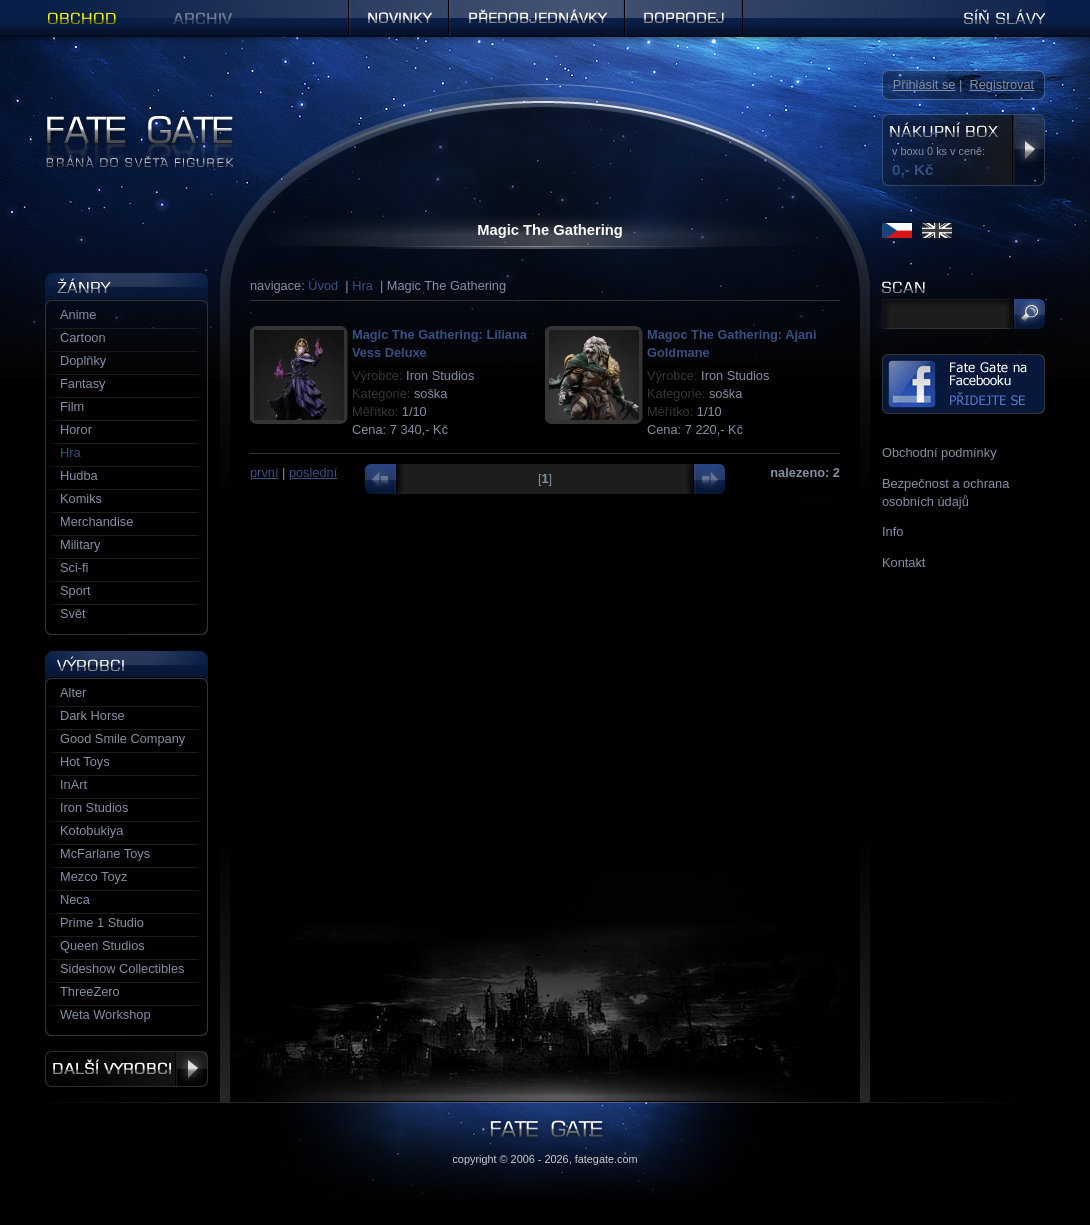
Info (892, 531)
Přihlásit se (924, 84)
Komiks (81, 498)
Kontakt (903, 562)
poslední (313, 472)
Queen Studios (102, 945)
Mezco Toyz (93, 876)
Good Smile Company (122, 738)
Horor (76, 429)
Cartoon (83, 337)
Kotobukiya (91, 830)
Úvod (323, 285)
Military (80, 544)
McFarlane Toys (105, 853)
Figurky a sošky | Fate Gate (123, 122)
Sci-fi (74, 567)
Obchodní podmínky (939, 452)
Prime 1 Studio (102, 922)
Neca (75, 899)
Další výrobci (126, 1069)
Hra (362, 285)
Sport (75, 590)
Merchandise (96, 521)
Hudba (79, 475)
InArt (73, 784)
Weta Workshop (105, 1014)
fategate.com (606, 1159)
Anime (78, 314)
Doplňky (83, 360)
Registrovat (1001, 84)
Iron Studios (94, 807)
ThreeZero (90, 991)
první (264, 472)
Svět (73, 613)
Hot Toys (85, 761)
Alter (73, 692)
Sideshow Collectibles (122, 968)
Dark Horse (92, 715)
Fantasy (83, 383)
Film (72, 406)
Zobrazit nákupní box (1028, 150)
